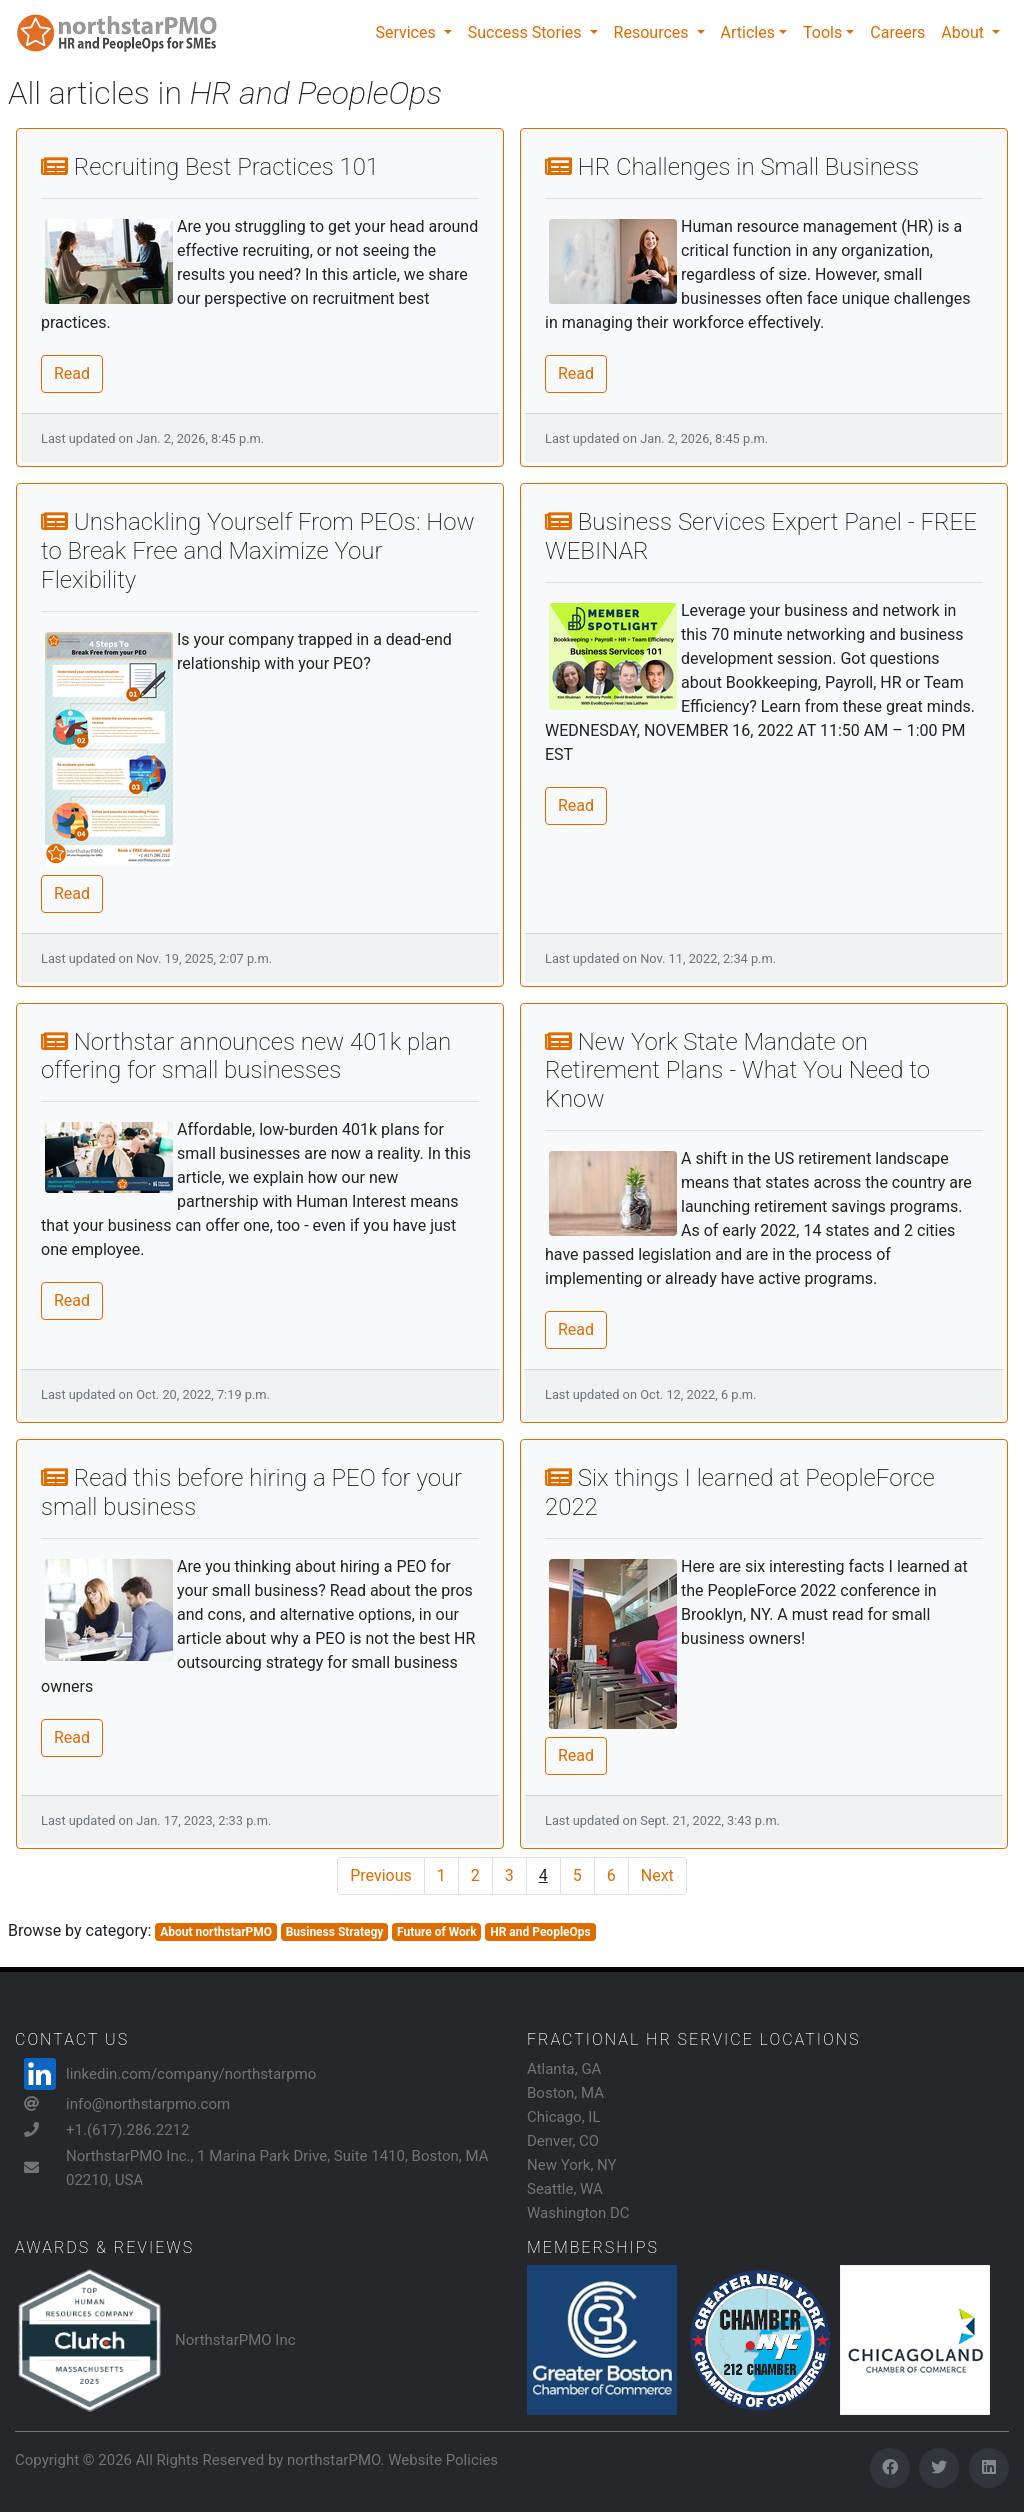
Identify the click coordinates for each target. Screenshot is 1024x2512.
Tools (822, 32)
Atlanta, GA (564, 2069)
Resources (653, 32)
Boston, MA (565, 2093)
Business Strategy (335, 1932)
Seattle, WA (565, 2189)
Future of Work (437, 1932)
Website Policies (443, 2460)
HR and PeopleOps (540, 1932)
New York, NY (572, 2165)
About (964, 32)
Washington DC (578, 2213)
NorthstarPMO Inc (235, 2340)
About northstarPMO (216, 1932)
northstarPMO (333, 2460)
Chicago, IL (564, 2117)
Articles (748, 32)
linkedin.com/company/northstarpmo (191, 2074)
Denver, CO (563, 2141)
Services (407, 32)
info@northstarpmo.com (148, 2104)
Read (72, 373)
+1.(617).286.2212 (127, 2130)
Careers (897, 32)
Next (657, 1875)
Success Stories (527, 32)
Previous (381, 1875)
